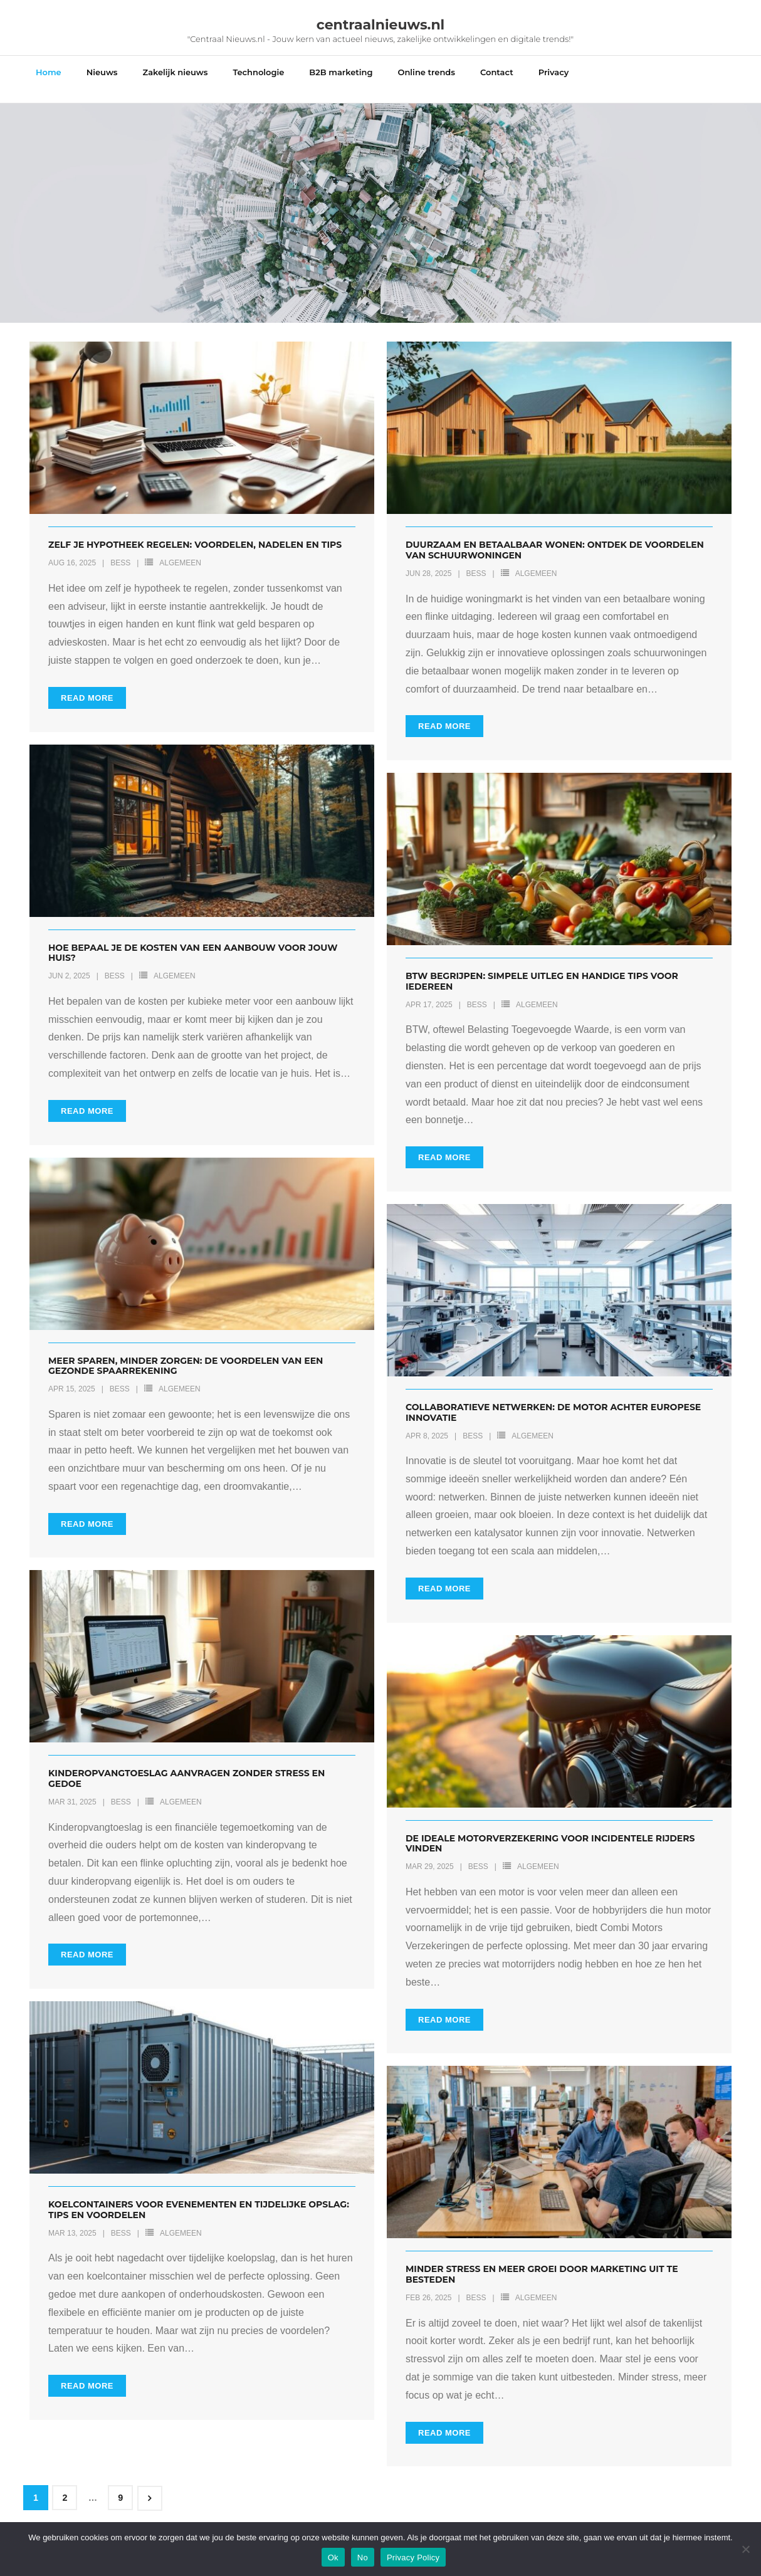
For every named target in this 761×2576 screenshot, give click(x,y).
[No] (745, 2549)
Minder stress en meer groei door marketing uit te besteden (542, 2261)
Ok (333, 2557)
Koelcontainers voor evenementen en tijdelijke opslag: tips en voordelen (198, 2196)
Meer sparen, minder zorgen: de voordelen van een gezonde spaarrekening (185, 1352)
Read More (87, 684)
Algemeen (180, 549)
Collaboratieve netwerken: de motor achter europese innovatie (553, 1399)
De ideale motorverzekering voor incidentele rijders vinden (550, 1830)
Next (149, 2485)
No (362, 2557)
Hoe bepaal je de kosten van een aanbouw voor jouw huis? (193, 939)
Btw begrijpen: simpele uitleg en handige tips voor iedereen (542, 968)
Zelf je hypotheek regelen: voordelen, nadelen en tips (195, 531)
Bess (120, 549)
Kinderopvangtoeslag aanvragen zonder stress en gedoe (186, 1765)
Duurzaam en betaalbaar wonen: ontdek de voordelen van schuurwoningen (555, 537)
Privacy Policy (413, 2557)
